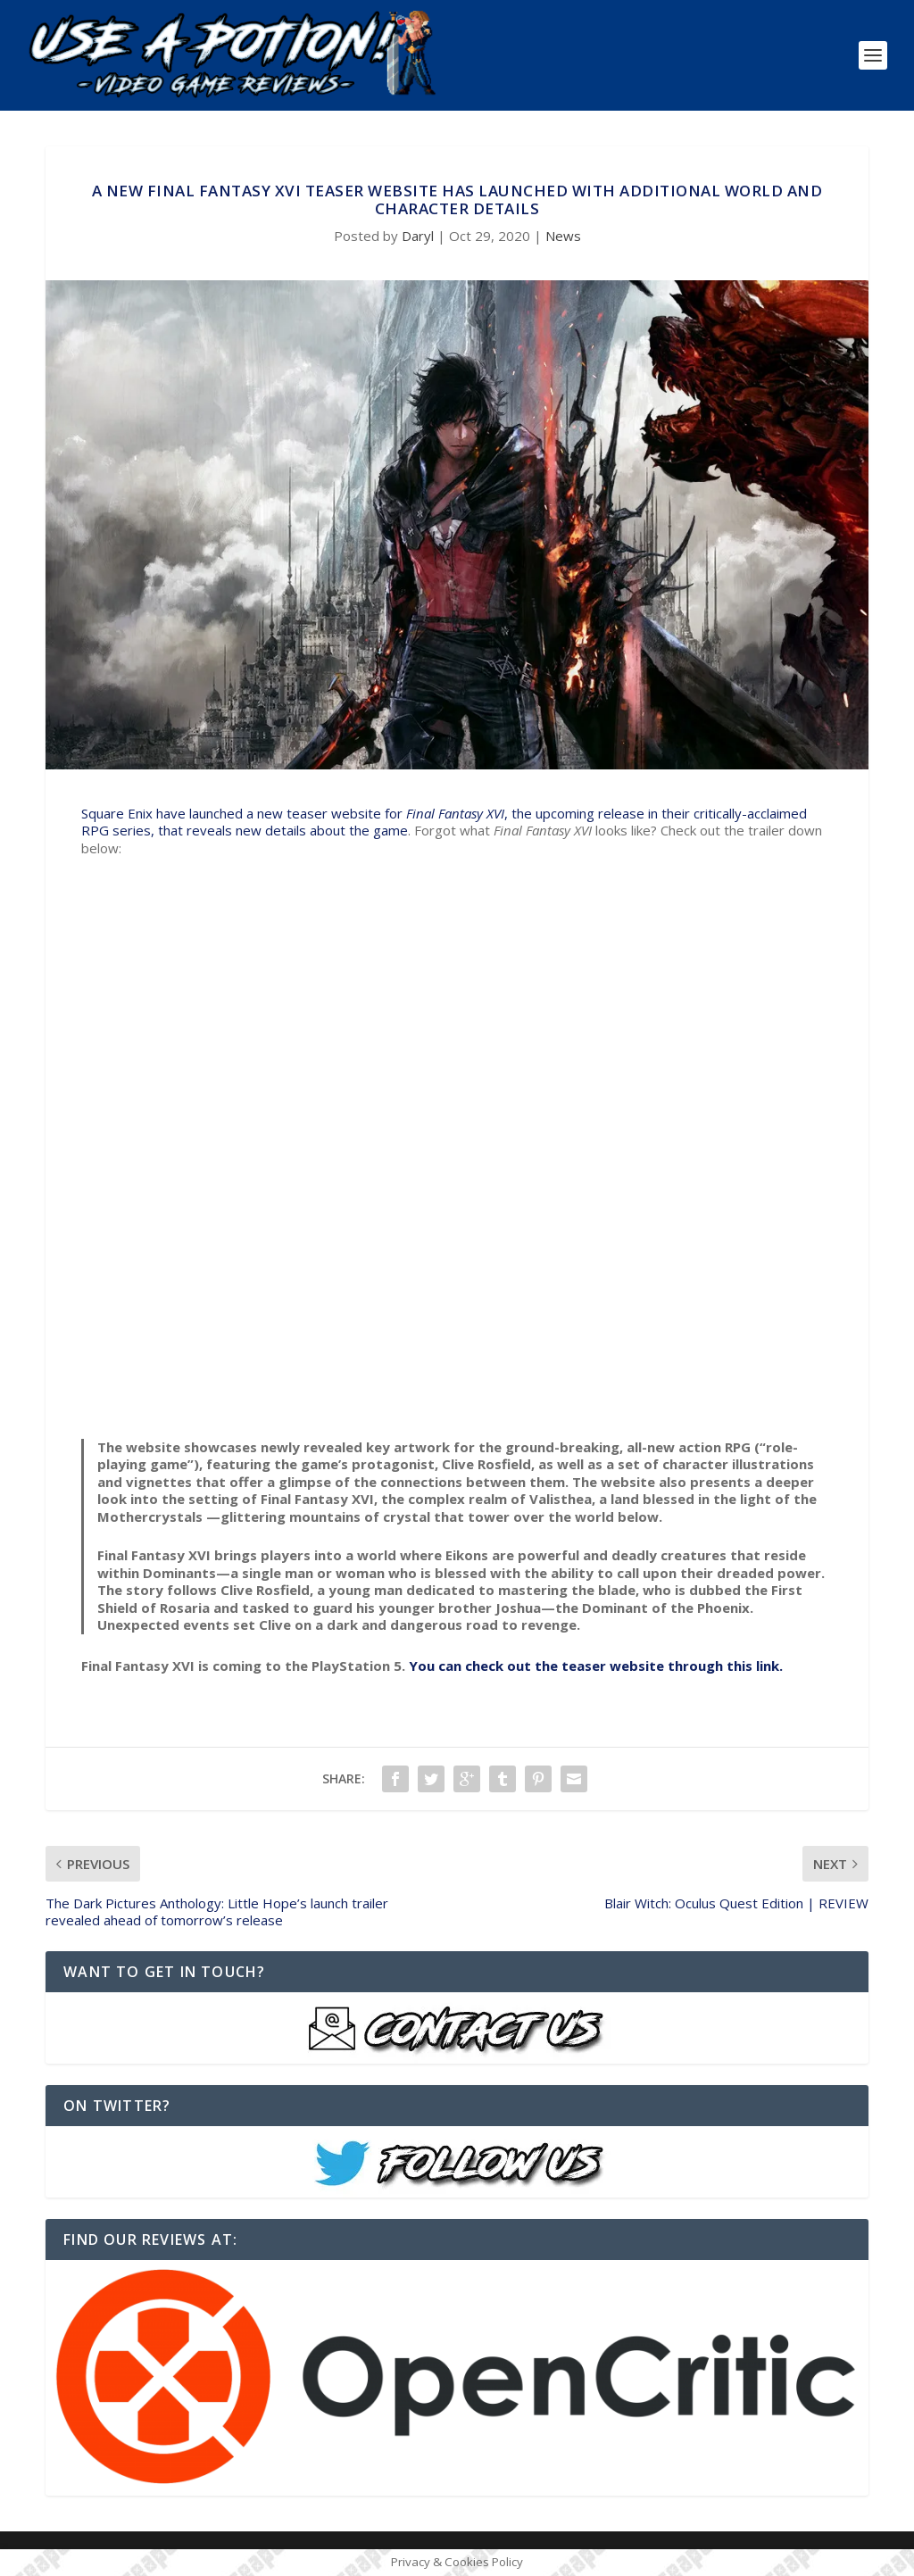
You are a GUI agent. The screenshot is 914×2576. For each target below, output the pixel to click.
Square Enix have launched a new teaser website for (243, 813)
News (563, 236)
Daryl (418, 236)
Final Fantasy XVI (455, 813)
